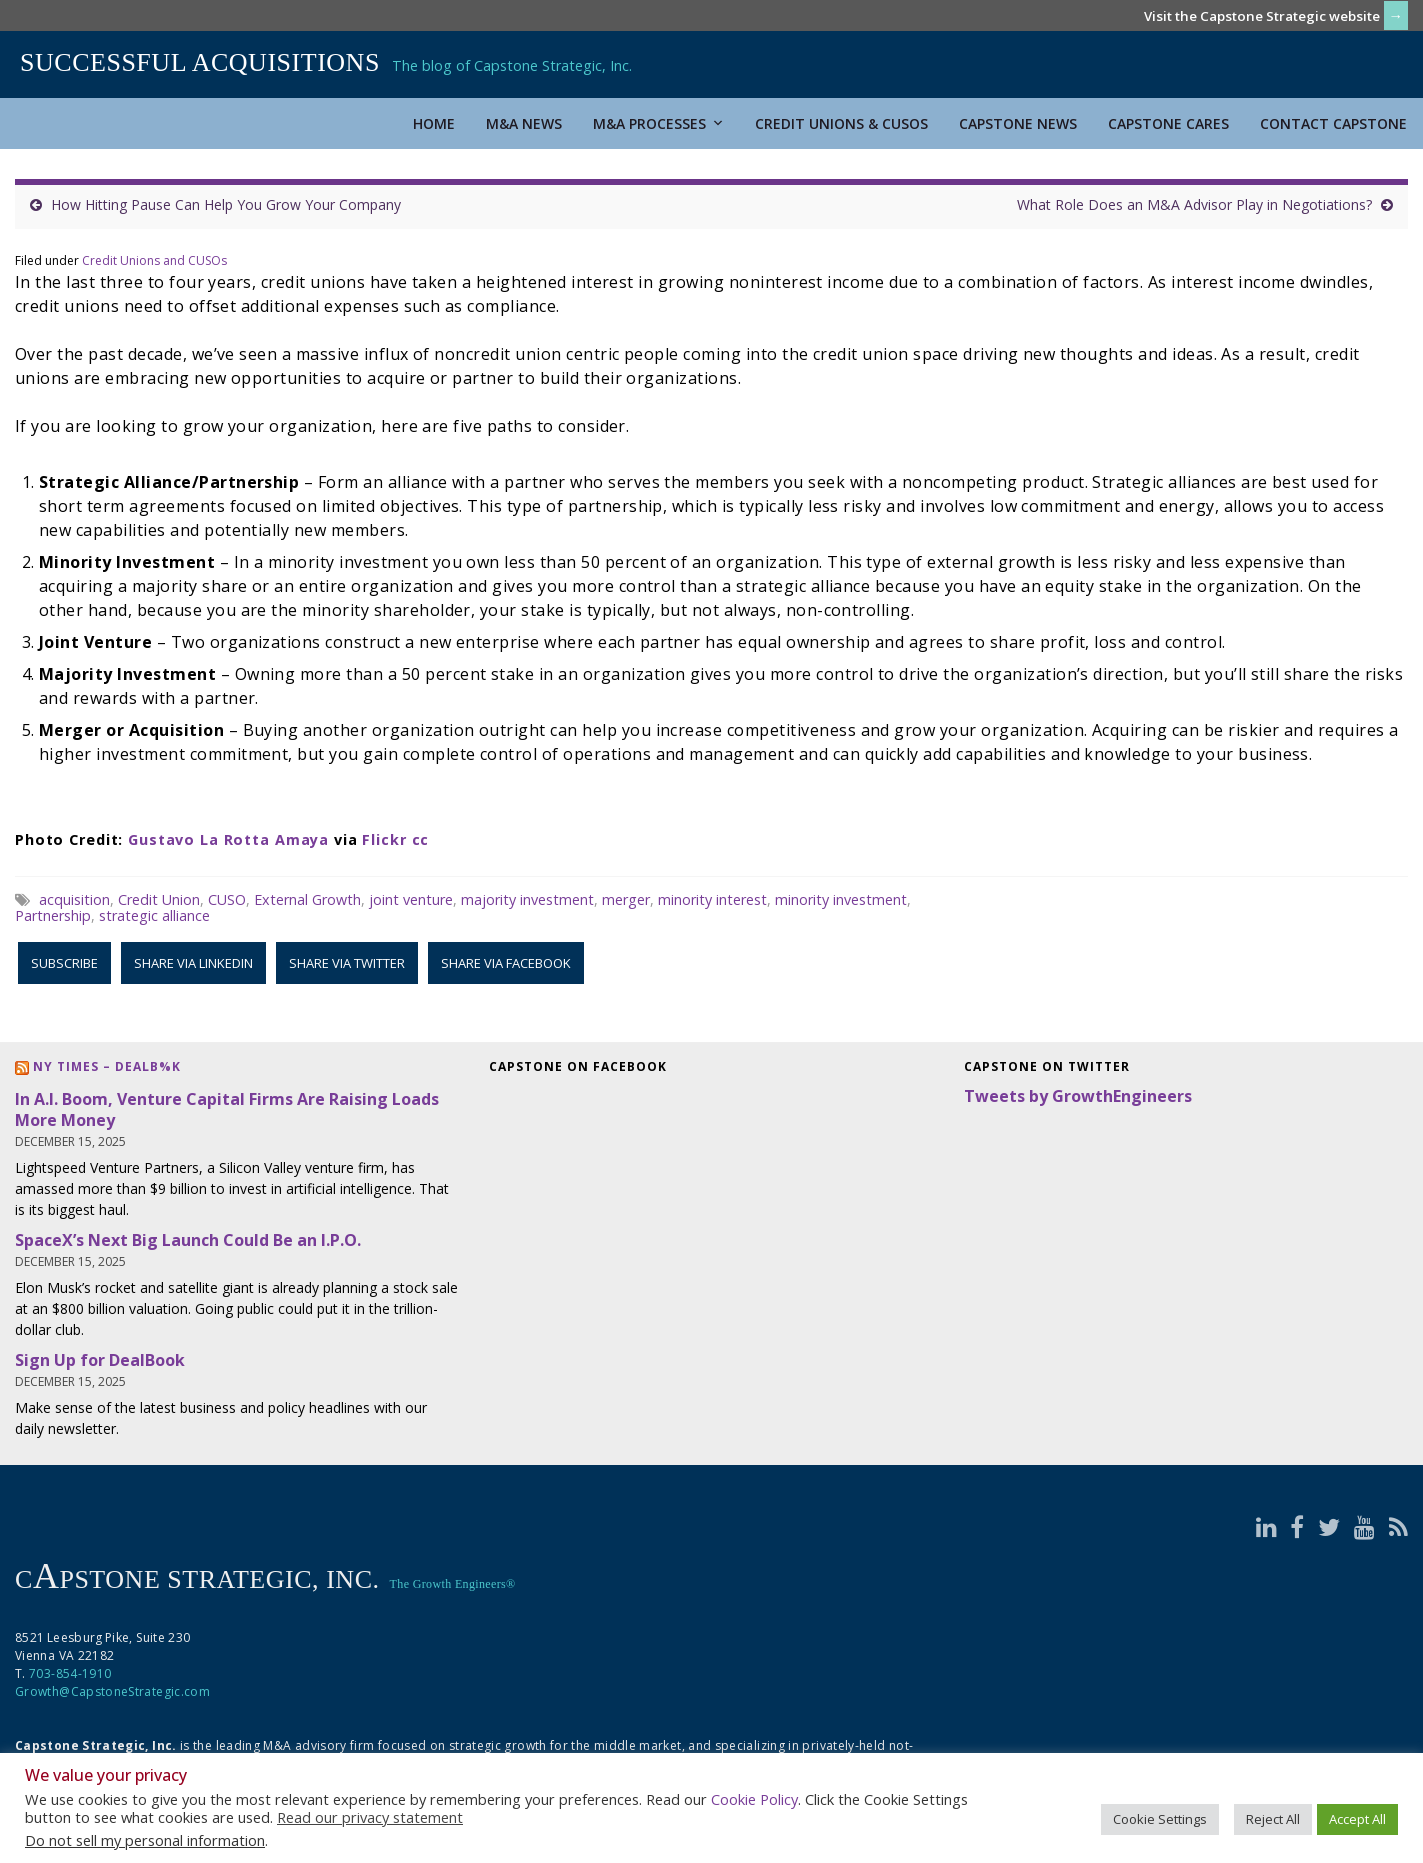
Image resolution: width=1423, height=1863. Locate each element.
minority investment (841, 899)
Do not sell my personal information (145, 1840)
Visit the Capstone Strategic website (1262, 16)
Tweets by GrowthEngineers (1078, 1096)
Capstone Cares (1168, 123)
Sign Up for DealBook (100, 1360)
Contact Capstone (1333, 123)
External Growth (307, 899)
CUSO (227, 899)
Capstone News (1018, 123)
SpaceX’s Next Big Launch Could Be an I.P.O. (188, 1240)
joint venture (411, 899)
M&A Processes (658, 123)
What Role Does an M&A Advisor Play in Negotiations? (1194, 204)
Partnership (53, 915)
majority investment (527, 899)
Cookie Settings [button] (1160, 1819)
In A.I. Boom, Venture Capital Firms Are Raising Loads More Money (227, 1109)
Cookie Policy (754, 1799)
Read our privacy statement (370, 1817)
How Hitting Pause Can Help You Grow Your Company (226, 204)
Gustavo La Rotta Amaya (228, 839)
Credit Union (159, 899)
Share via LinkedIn (193, 963)
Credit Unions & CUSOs (841, 123)
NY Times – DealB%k (107, 1066)
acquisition (74, 899)
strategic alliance (154, 915)
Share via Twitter (347, 963)
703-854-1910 (70, 1673)
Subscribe (64, 963)
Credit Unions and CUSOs (154, 260)
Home (434, 123)
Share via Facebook (506, 963)
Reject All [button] (1273, 1819)
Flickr (384, 839)
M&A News (524, 123)
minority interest (712, 899)
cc (421, 839)
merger (626, 899)
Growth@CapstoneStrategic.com (112, 1691)
